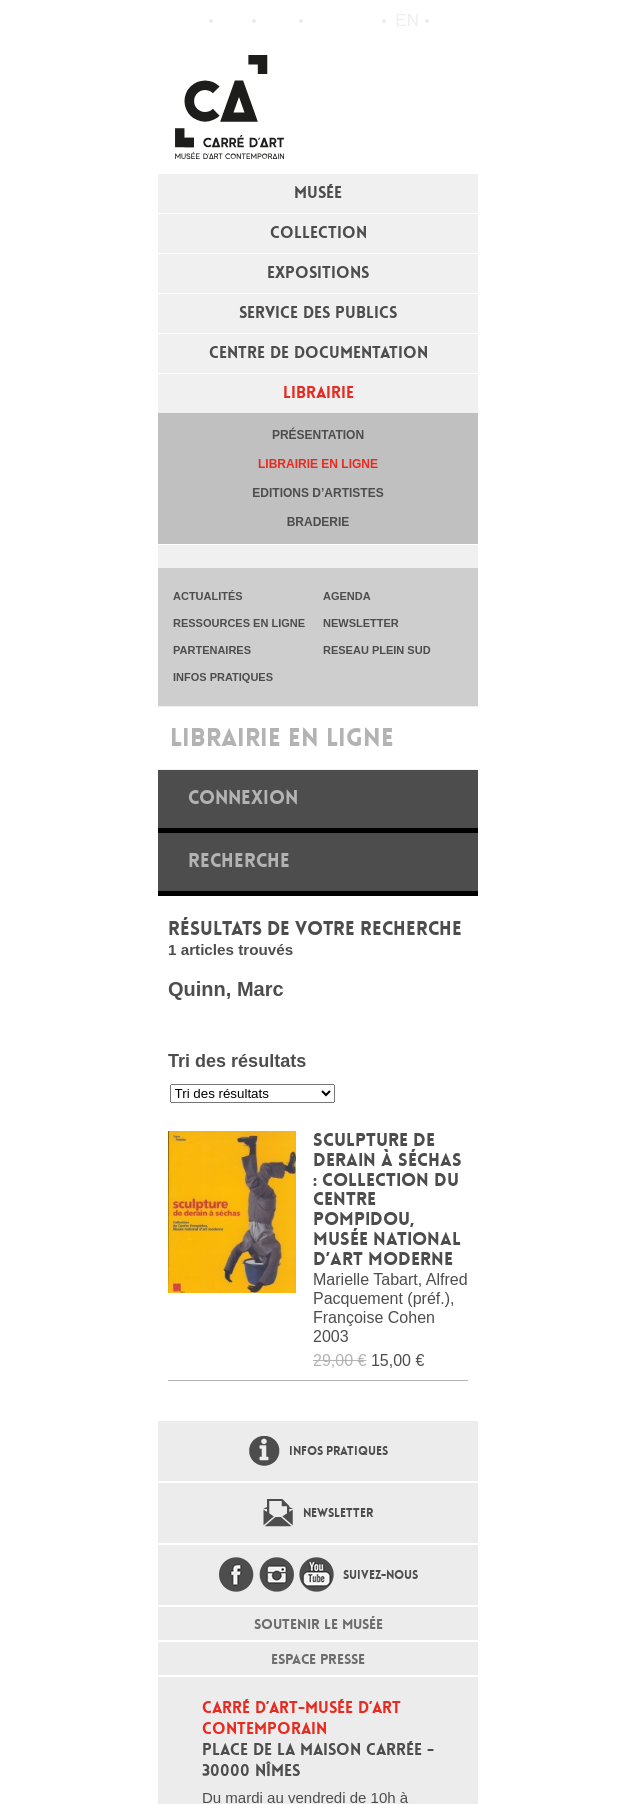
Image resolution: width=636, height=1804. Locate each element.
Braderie (318, 522)
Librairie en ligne (318, 464)
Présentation (318, 435)
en (407, 20)
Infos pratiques (277, 21)
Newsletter (338, 1513)
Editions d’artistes (317, 493)
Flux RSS (323, 21)
